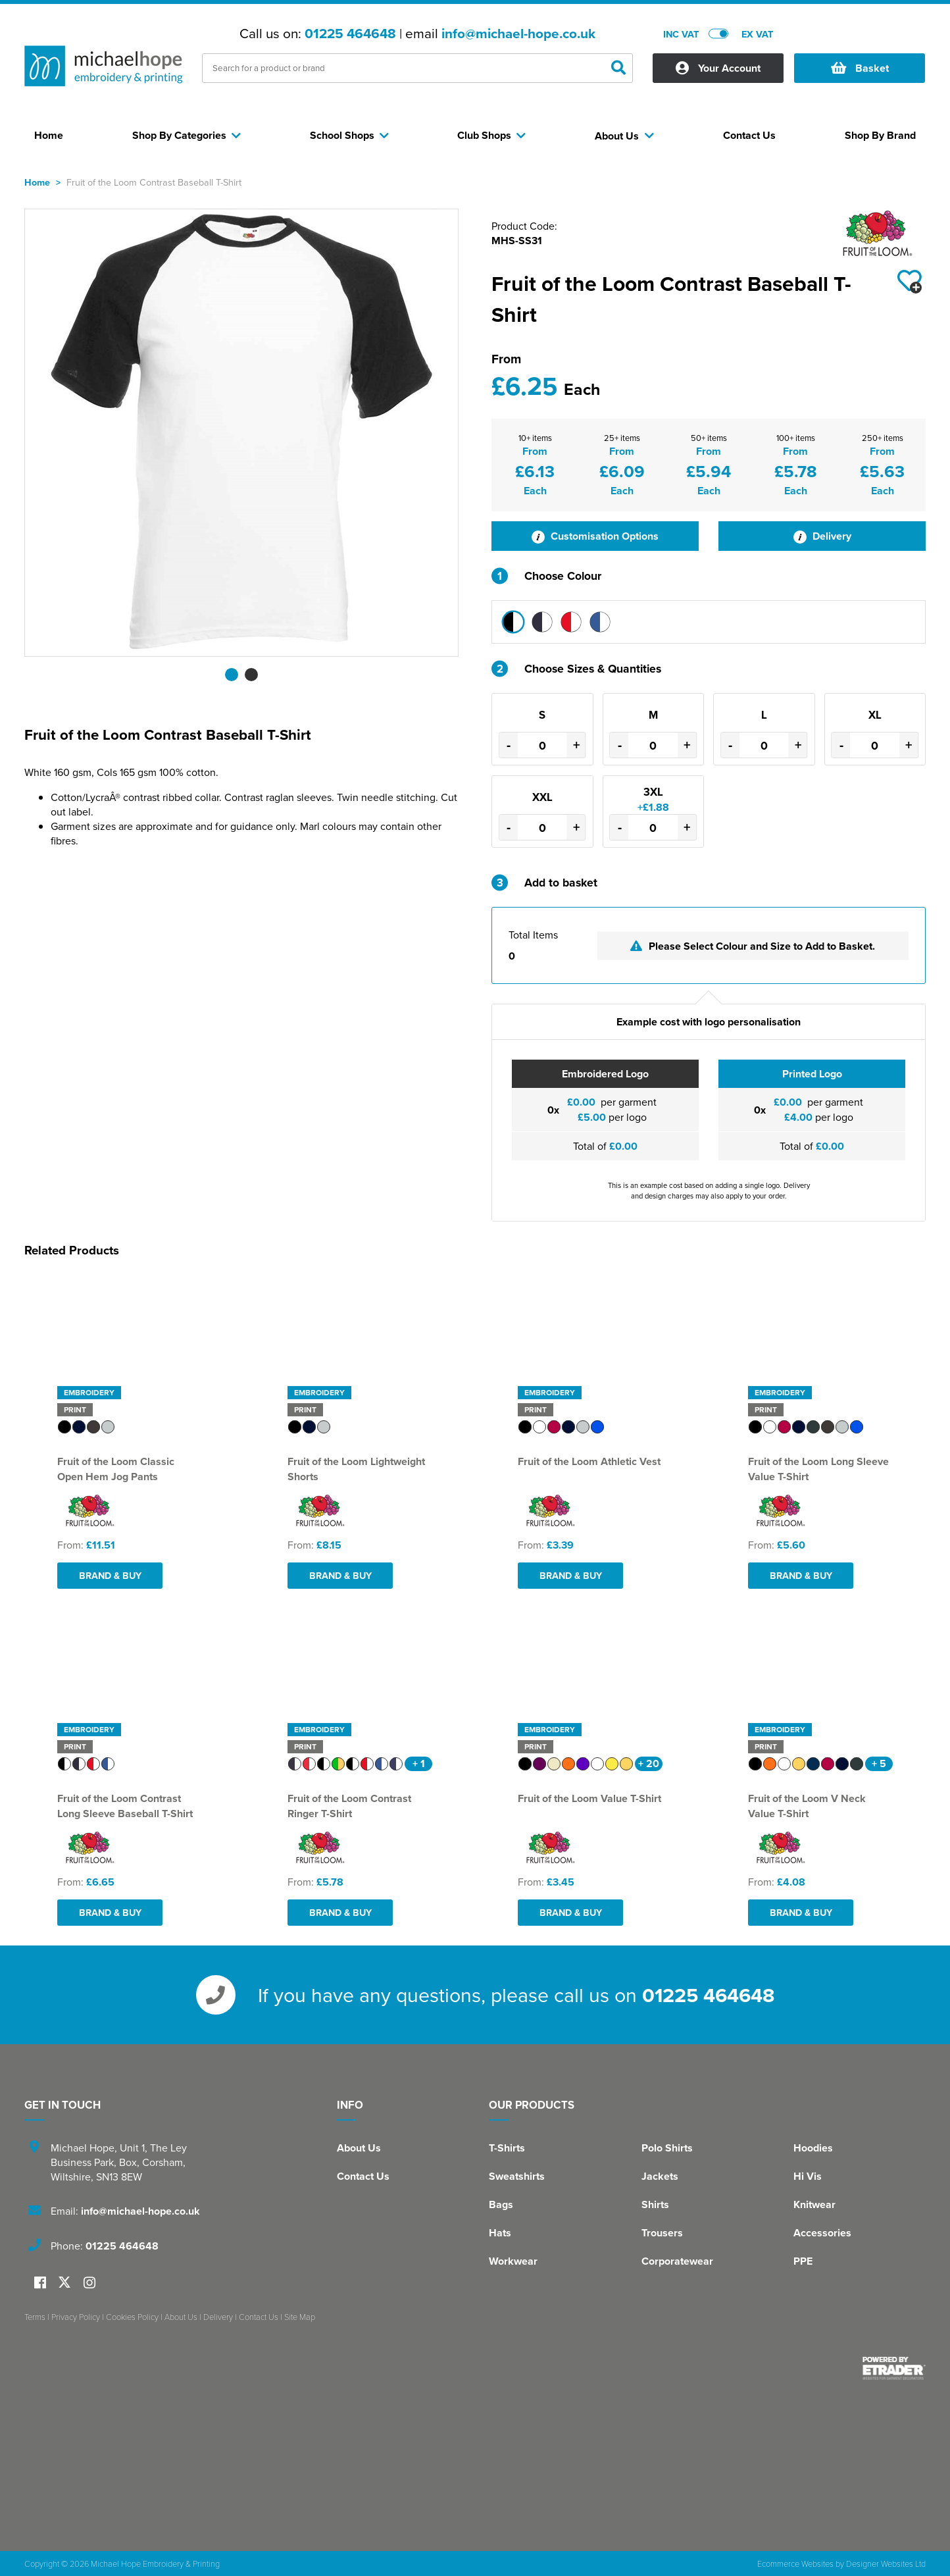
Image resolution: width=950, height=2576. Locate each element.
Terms (34, 2317)
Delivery (822, 536)
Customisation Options (595, 536)
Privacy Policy (75, 2317)
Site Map (299, 2317)
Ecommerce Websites (795, 2563)
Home (37, 182)
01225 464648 (350, 33)
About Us (359, 2147)
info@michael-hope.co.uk (518, 33)
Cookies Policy (132, 2317)
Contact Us (363, 2176)
